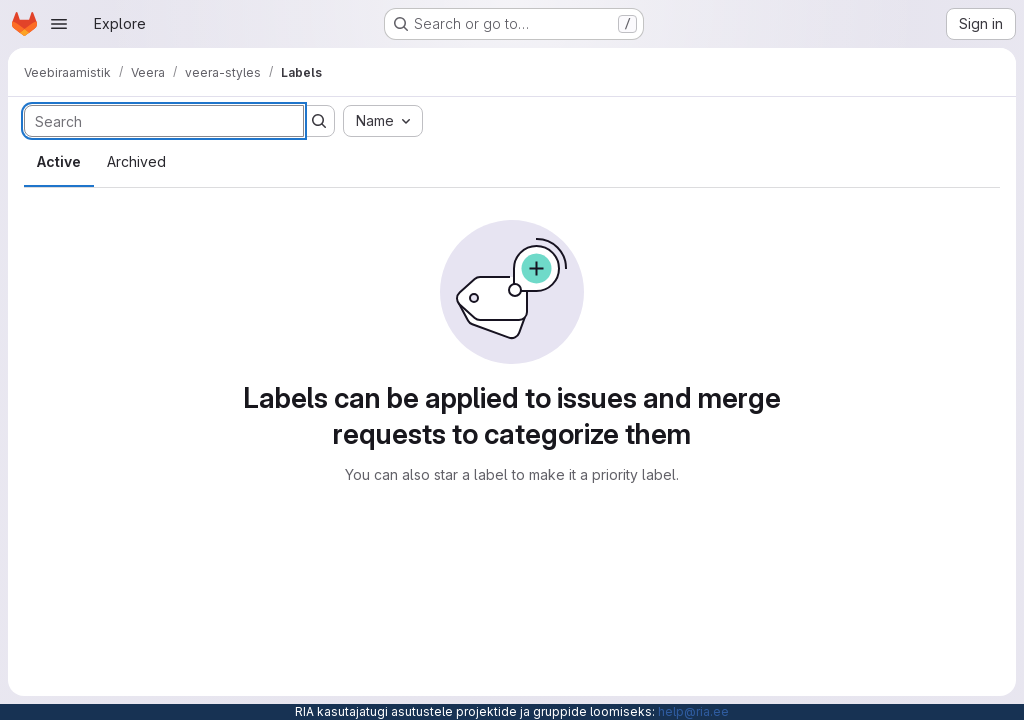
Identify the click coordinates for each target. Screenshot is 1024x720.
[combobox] (383, 121)
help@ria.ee (693, 711)
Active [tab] (59, 161)
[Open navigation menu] (59, 24)
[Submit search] (319, 121)
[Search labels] (164, 121)
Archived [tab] (136, 161)
